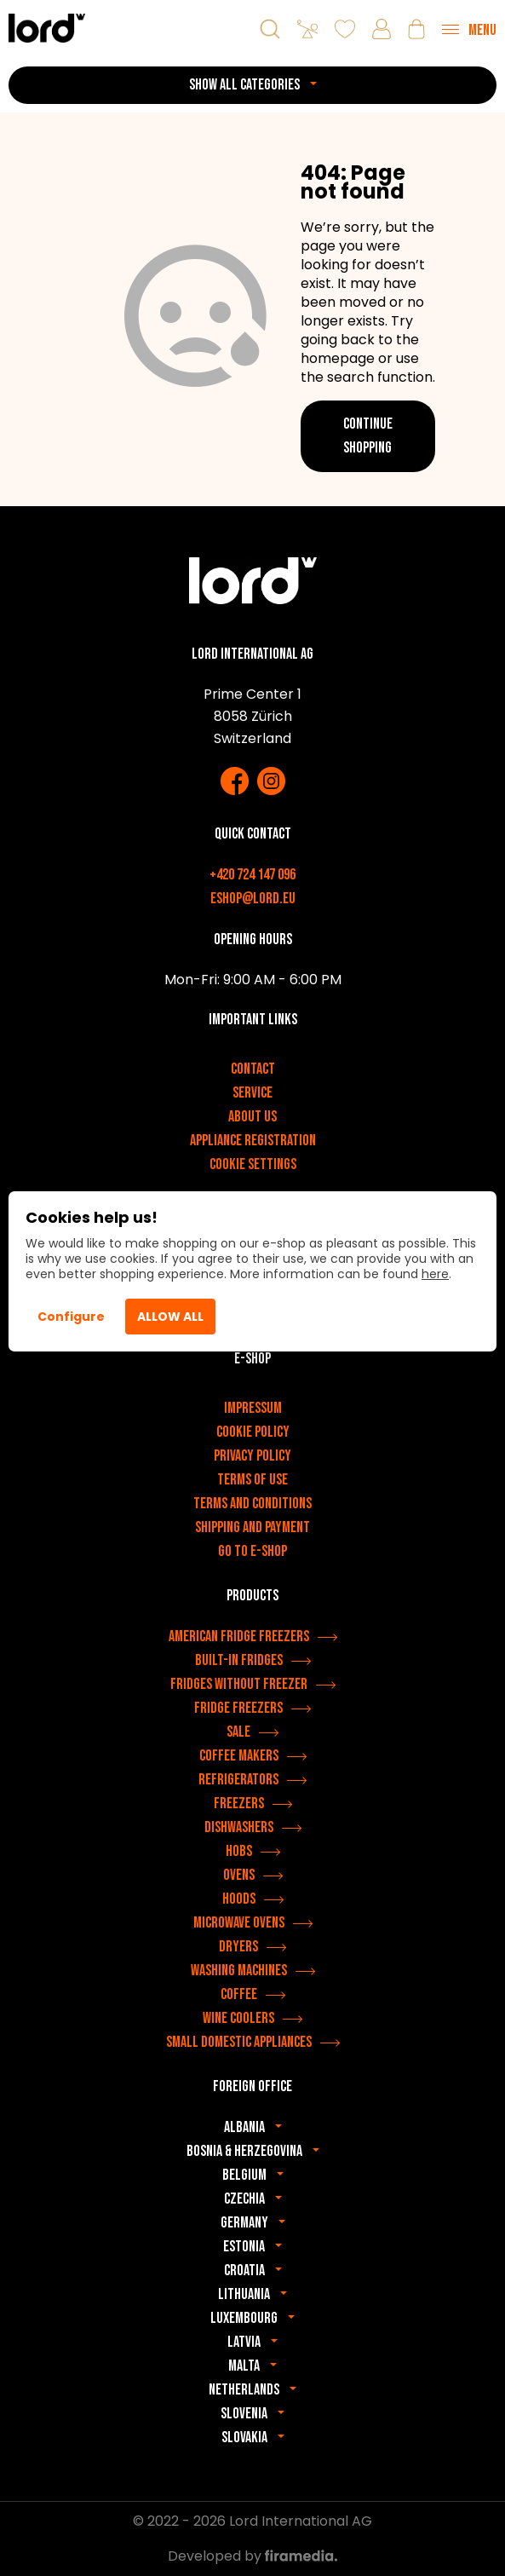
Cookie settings (252, 1164)
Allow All (170, 1316)
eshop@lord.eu (253, 899)
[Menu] (469, 29)
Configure (71, 1316)
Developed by (252, 2556)
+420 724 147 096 (252, 875)
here (435, 1273)
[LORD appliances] (47, 28)
